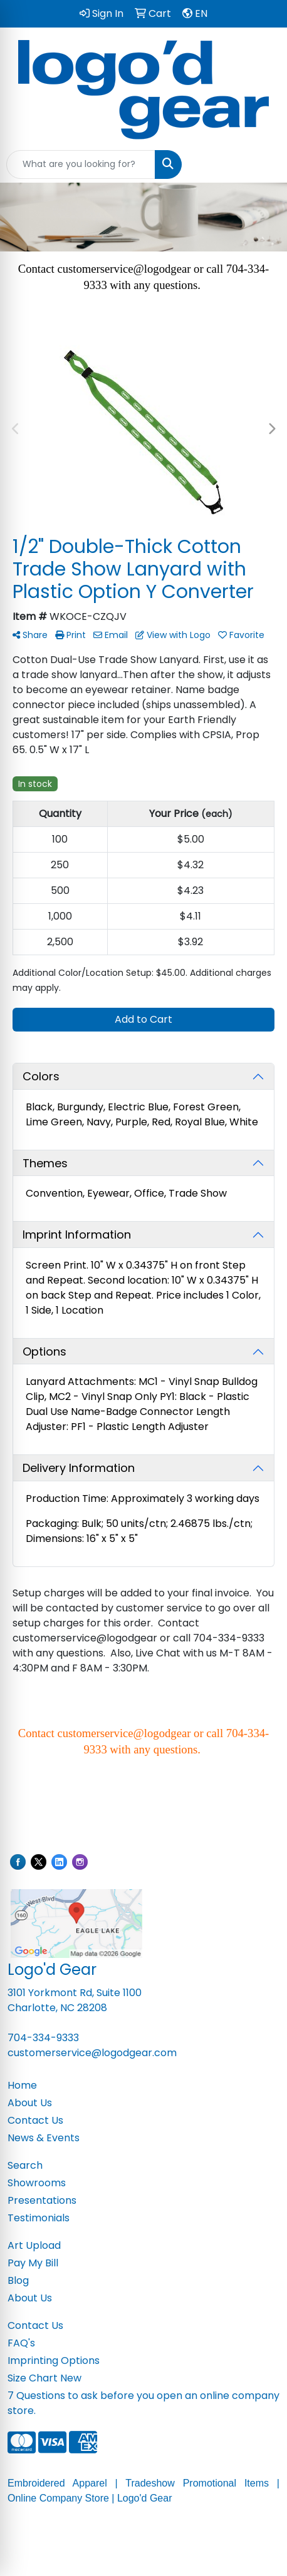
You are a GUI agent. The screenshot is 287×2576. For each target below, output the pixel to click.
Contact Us (35, 2120)
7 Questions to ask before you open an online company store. (143, 2403)
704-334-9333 (43, 2038)
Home (22, 2085)
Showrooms (37, 2183)
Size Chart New (44, 2378)
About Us (30, 2103)
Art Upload (34, 2245)
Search (25, 2165)
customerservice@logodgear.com (92, 2053)
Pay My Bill (33, 2263)
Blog (18, 2280)
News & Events (44, 2138)
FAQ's (21, 2343)
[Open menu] (261, 164)
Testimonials (39, 2218)
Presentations (42, 2200)
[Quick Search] (80, 164)
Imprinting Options (54, 2360)
